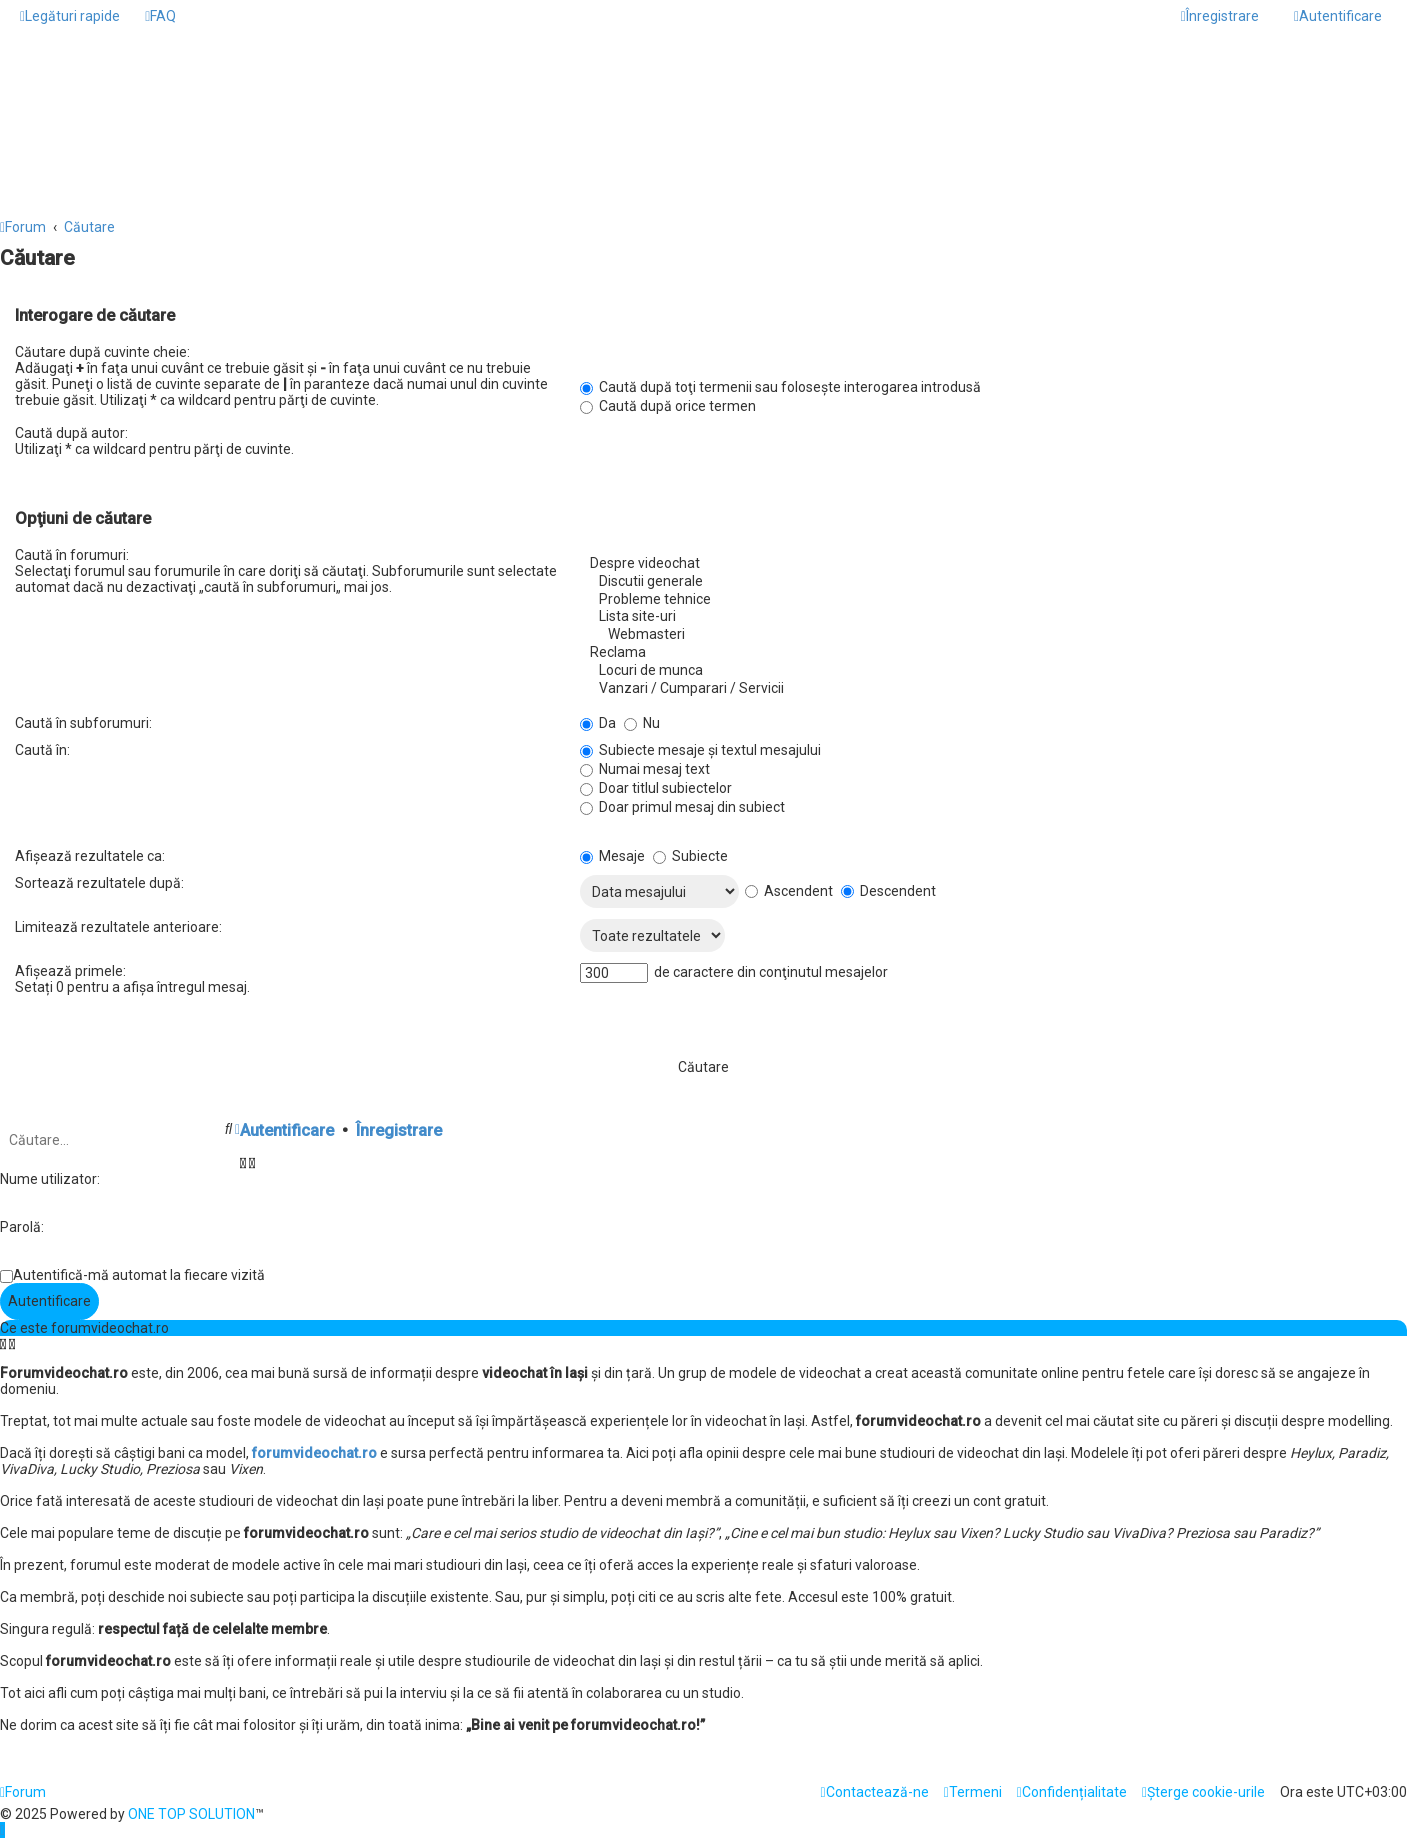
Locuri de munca (986, 671)
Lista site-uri (986, 617)
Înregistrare (399, 1130)
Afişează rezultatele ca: (90, 856)
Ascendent (789, 891)
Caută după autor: (71, 433)
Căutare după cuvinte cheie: (102, 352)
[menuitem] (160, 16)
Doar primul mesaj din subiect (682, 807)
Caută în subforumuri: (83, 723)
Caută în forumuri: (72, 555)
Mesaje (612, 856)
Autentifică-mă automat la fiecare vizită (139, 1275)
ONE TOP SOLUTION (191, 1814)
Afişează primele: (70, 971)
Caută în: (42, 750)
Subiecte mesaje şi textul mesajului (700, 750)
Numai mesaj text (645, 769)
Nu (642, 723)
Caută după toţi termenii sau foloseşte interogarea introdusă (780, 387)
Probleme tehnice (986, 600)
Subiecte (690, 856)
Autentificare (287, 1130)
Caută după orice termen (668, 406)
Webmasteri (986, 635)
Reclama (986, 653)
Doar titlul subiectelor (656, 788)
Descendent (888, 891)
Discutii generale (986, 582)
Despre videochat (986, 564)
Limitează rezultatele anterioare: (118, 927)
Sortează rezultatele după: (99, 883)
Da (598, 723)
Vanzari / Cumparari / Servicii (986, 689)
